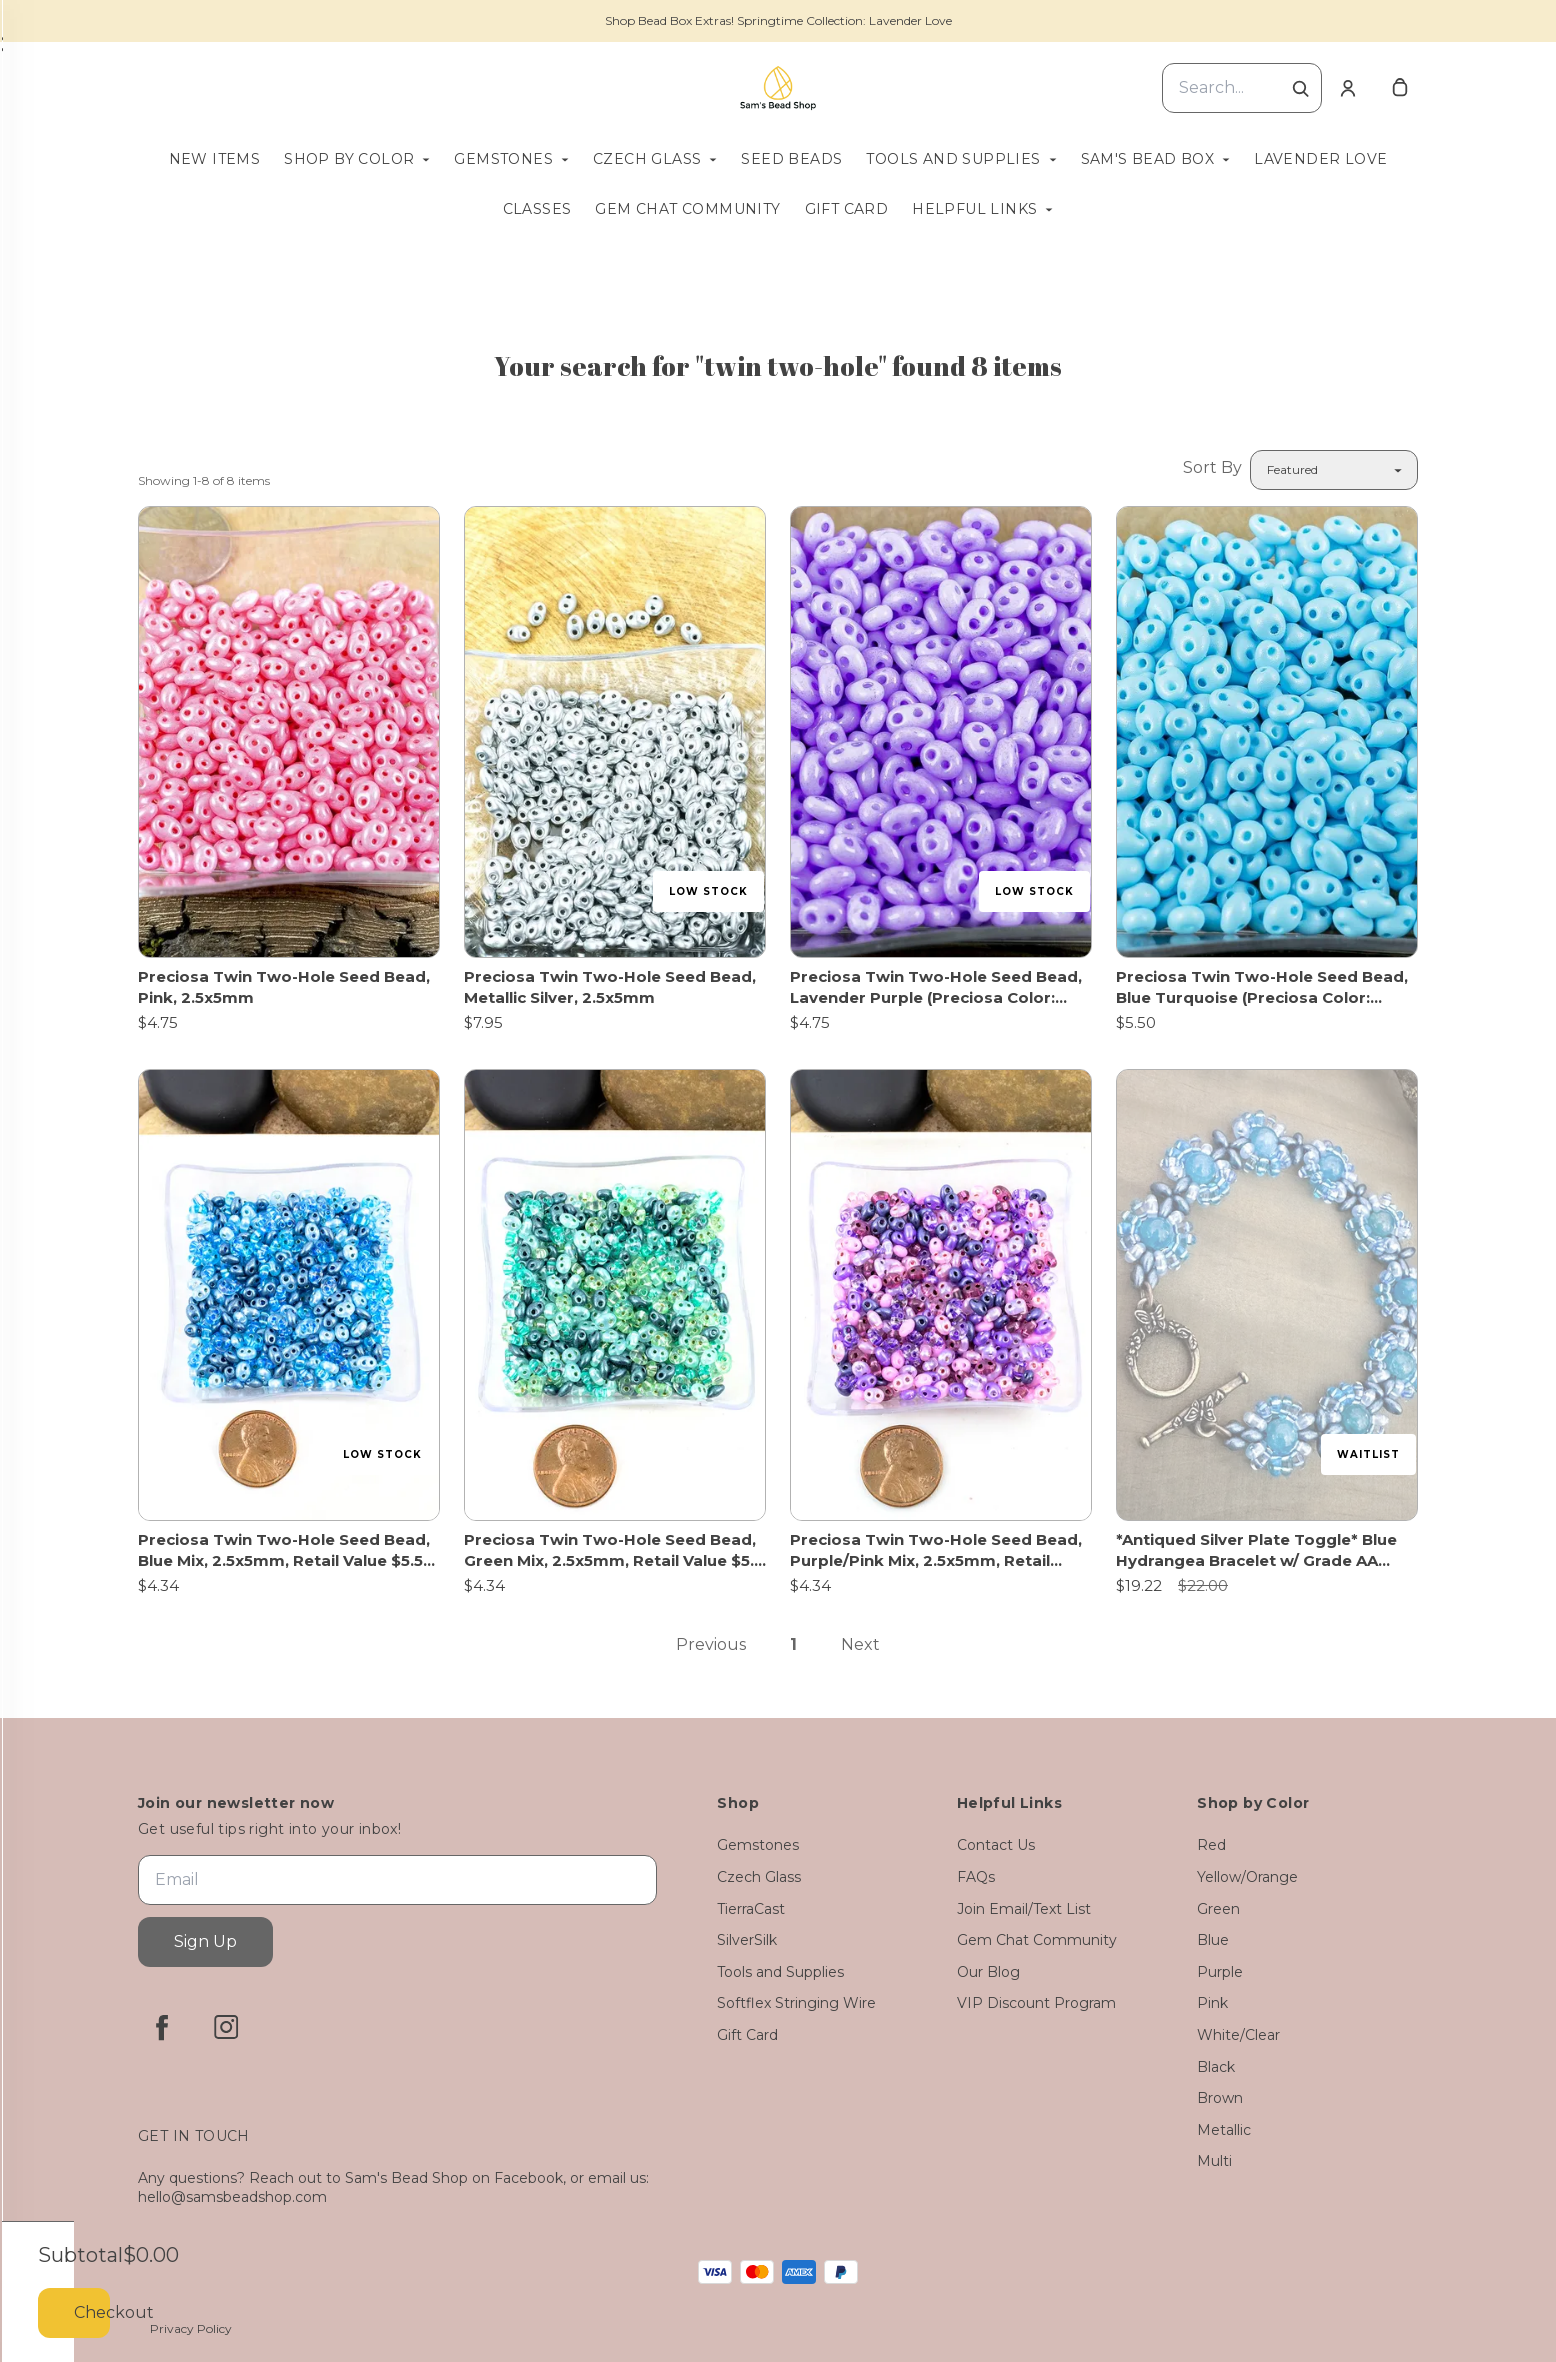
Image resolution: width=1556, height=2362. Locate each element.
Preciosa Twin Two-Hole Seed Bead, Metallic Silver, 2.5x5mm (610, 987)
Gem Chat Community (687, 209)
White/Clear (1238, 2035)
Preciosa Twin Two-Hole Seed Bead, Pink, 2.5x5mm (284, 987)
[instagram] (226, 2027)
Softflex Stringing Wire (796, 2003)
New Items (215, 159)
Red (1211, 1845)
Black (1216, 2067)
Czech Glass (647, 159)
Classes (537, 209)
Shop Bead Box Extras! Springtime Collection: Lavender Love (778, 20)
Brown (1220, 2098)
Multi (1214, 2161)
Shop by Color (349, 159)
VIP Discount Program (1036, 2003)
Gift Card (847, 209)
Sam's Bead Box (1148, 159)
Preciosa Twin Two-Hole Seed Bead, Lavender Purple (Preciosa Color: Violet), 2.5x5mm (936, 987)
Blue (1213, 1940)
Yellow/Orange (1247, 1877)
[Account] (1348, 88)
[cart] (1400, 88)
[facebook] (162, 2027)
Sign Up (205, 1941)
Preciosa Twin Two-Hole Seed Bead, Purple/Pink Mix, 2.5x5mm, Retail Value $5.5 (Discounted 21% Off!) (936, 1550)
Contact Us (996, 1845)
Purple (1220, 1972)
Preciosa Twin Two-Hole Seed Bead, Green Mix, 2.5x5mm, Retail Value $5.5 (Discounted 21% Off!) (613, 1550)
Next (860, 1644)
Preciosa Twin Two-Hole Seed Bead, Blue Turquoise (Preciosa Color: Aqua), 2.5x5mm (1262, 987)
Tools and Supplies (953, 159)
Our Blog (988, 1972)
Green (1218, 1909)
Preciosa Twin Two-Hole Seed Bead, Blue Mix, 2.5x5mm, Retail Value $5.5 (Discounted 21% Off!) (284, 1550)
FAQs (976, 1877)
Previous (711, 1644)
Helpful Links (974, 209)
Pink (1212, 2003)
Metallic (1224, 2130)
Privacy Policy (191, 2328)
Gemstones (503, 159)
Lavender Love (1320, 159)
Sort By (1212, 467)
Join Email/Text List (1024, 1909)
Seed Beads (791, 159)
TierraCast (751, 1909)
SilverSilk (747, 1940)
